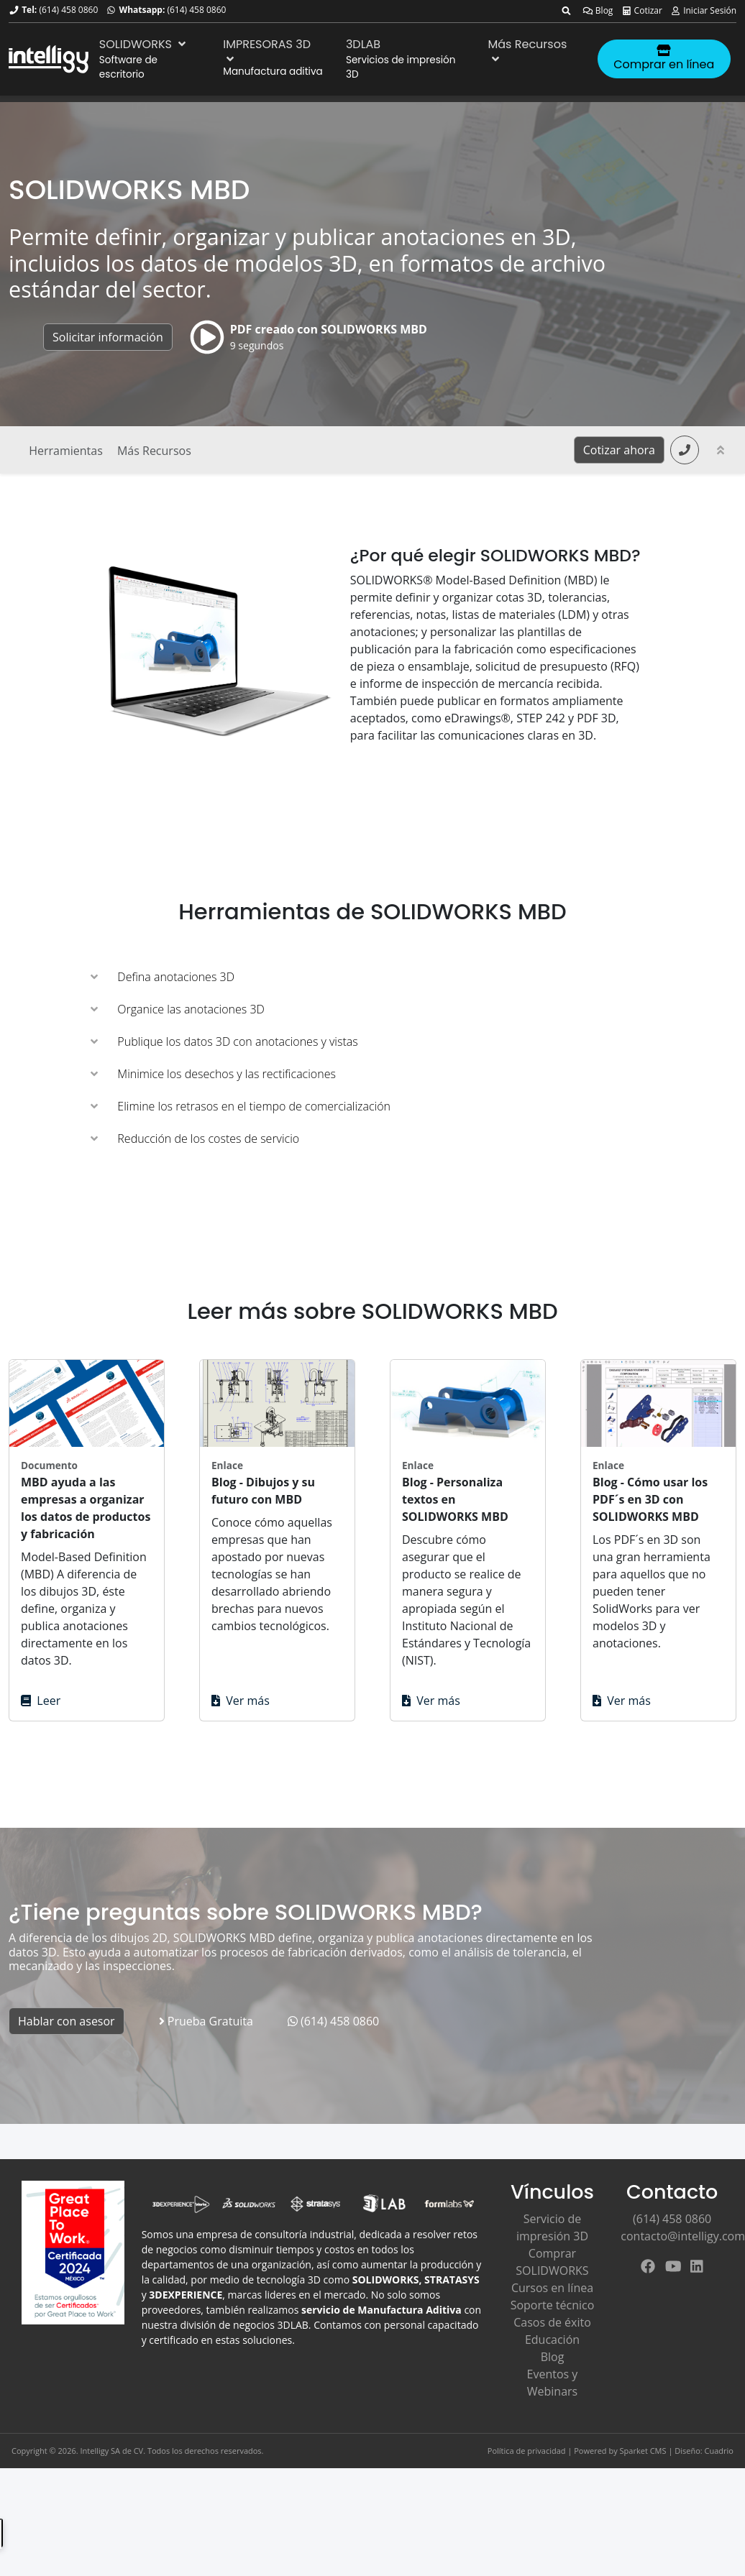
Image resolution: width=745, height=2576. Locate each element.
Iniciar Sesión (703, 10)
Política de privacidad (527, 2450)
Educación (552, 2339)
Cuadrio (719, 2450)
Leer (40, 1700)
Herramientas (66, 451)
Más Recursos (527, 50)
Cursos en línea (552, 2288)
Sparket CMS (643, 2450)
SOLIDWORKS (144, 44)
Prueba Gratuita (206, 2021)
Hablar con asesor (66, 2021)
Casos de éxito (552, 2322)
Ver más (240, 1700)
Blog (597, 10)
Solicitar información (107, 337)
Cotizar (641, 10)
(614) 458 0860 (68, 10)
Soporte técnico (553, 2305)
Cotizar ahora (619, 450)
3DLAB (363, 44)
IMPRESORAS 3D (267, 50)
